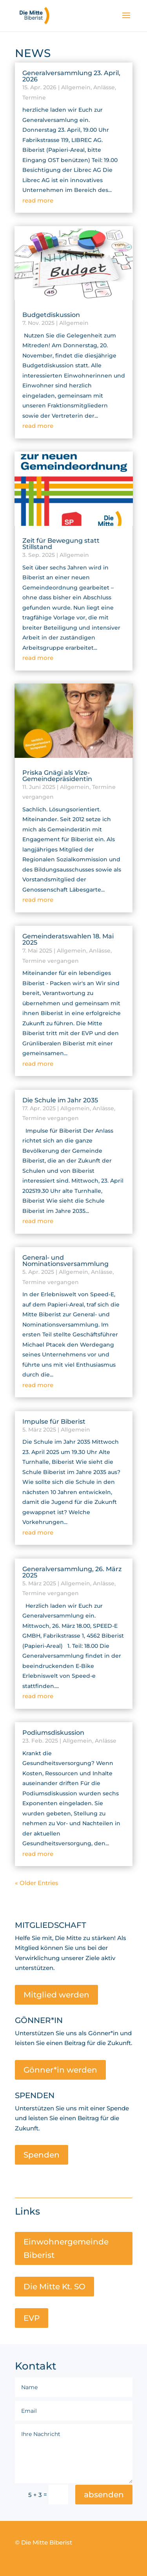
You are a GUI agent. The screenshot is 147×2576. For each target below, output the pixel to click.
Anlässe (104, 87)
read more (37, 200)
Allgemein (76, 87)
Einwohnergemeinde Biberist (66, 2248)
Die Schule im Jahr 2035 (60, 1100)
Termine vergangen (50, 960)
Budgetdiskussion (51, 315)
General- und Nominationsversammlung (65, 1261)
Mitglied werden (56, 1994)
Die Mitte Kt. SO (54, 2286)
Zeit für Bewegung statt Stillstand (61, 544)
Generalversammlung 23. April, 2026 (71, 76)
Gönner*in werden (60, 2070)
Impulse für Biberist (53, 1421)
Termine (34, 97)
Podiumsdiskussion (53, 1732)
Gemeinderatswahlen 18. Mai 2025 (68, 939)
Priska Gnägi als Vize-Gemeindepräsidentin (57, 776)
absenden (104, 2494)
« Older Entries (36, 1883)
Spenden (42, 2155)
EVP (32, 2318)
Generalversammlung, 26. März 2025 (72, 1572)
